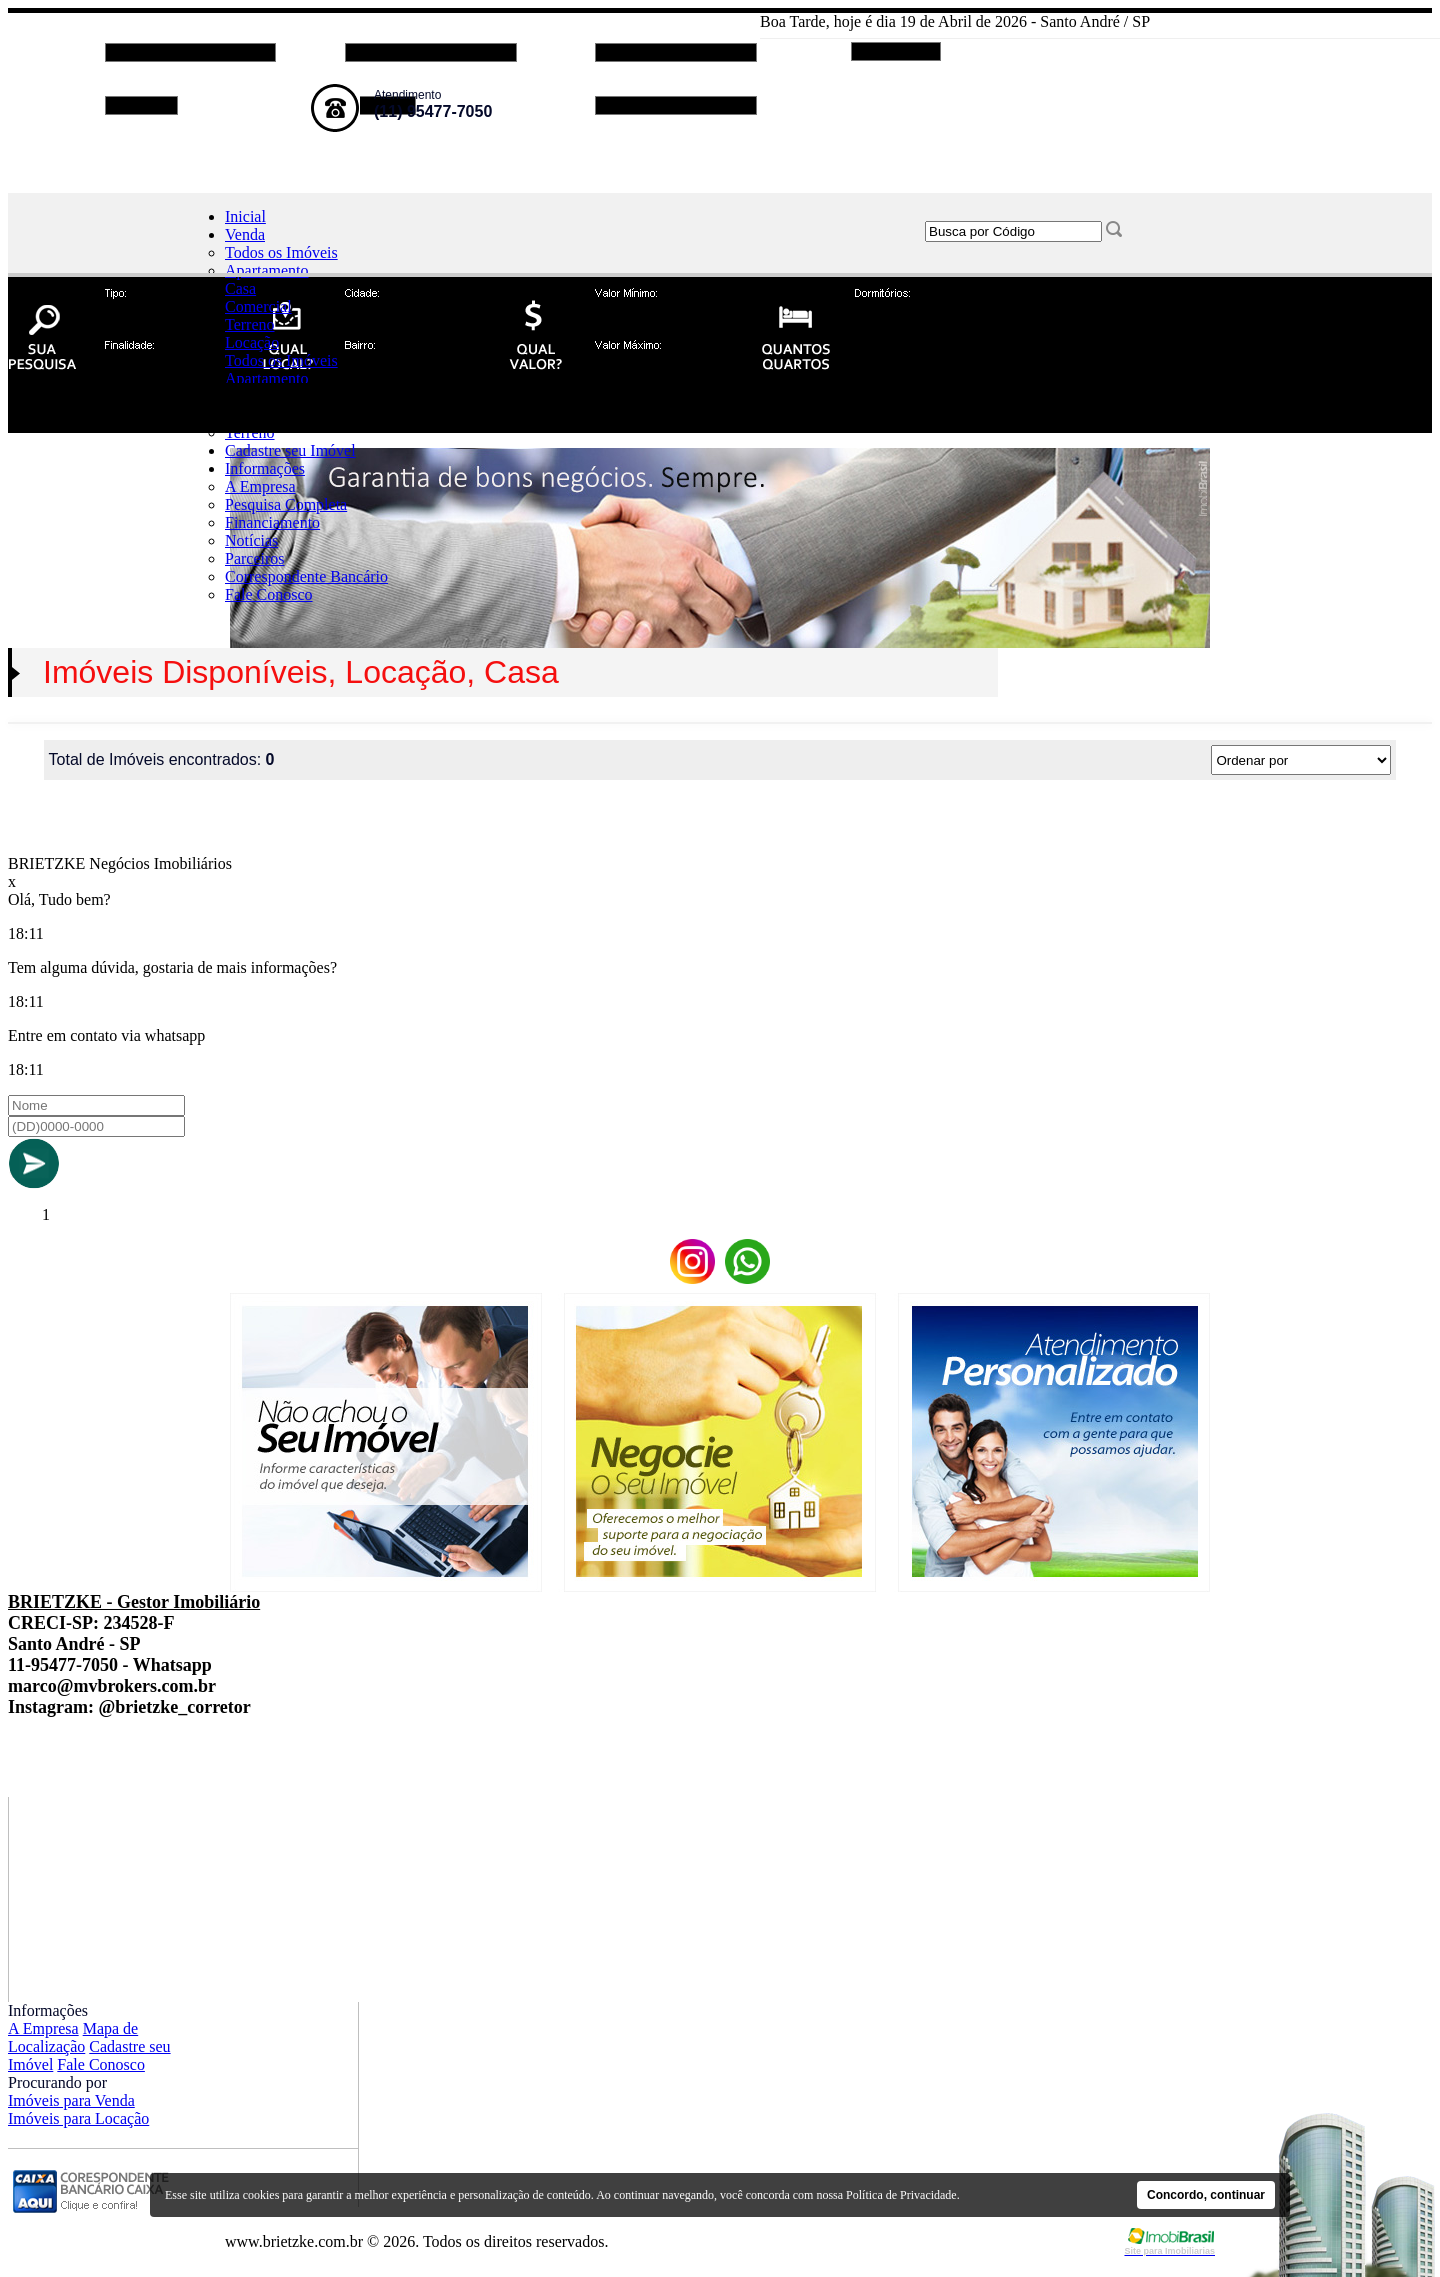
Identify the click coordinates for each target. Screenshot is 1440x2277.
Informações (265, 468)
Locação (252, 342)
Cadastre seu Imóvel (290, 450)
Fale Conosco (269, 594)
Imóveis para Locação (78, 2118)
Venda (245, 234)
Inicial (245, 216)
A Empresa (260, 486)
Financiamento (272, 522)
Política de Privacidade (901, 2195)
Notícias (251, 540)
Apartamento (267, 270)
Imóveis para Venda (71, 2100)
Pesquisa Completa (286, 504)
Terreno (250, 324)
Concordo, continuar (1206, 2195)
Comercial (258, 306)
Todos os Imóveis (281, 252)
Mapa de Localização (73, 2037)
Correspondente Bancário (306, 576)
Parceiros (255, 558)
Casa (240, 288)
